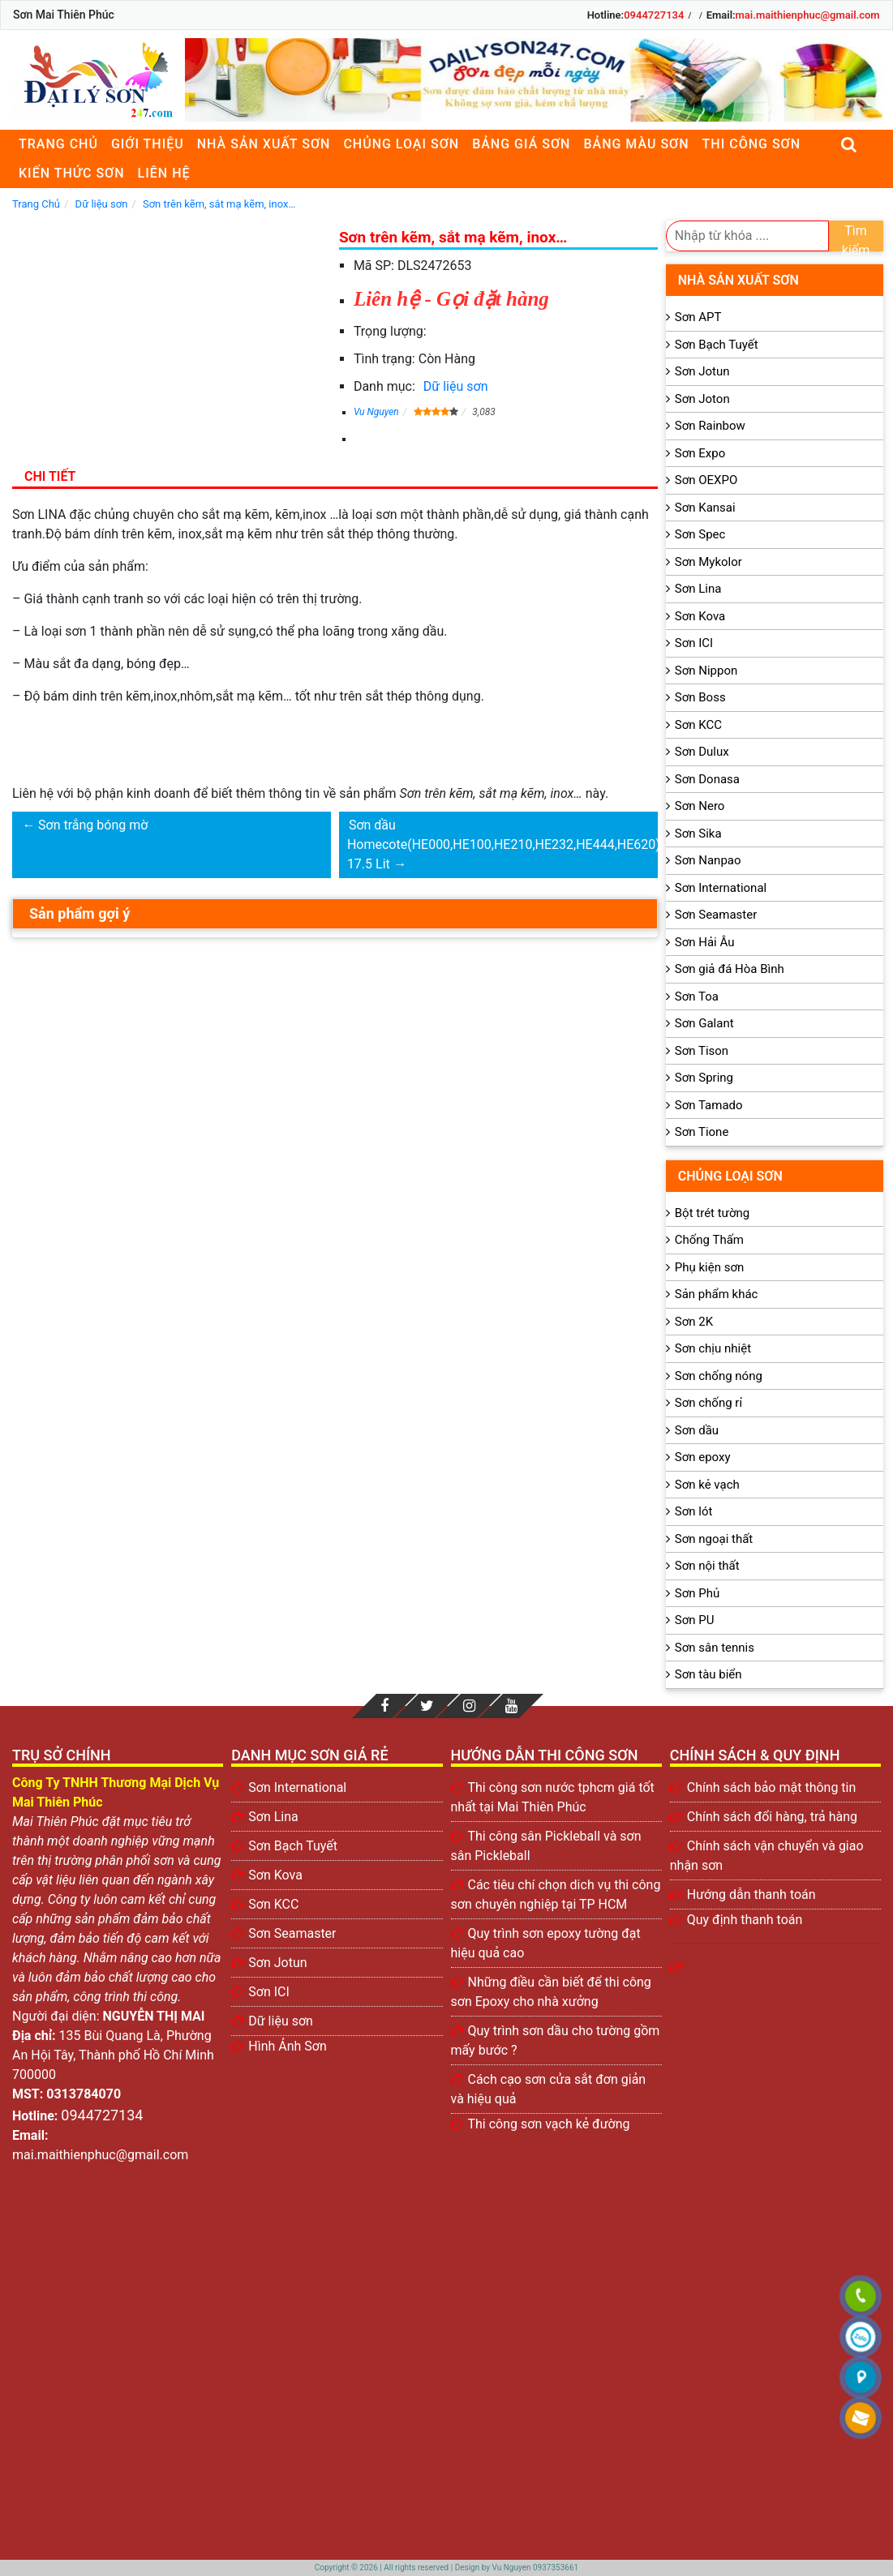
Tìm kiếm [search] (856, 237)
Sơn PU (695, 1620)
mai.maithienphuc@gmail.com (808, 15)
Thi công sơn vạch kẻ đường (549, 2124)
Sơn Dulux (702, 751)
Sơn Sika (698, 833)
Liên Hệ (164, 173)
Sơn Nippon (706, 670)
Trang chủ (58, 144)
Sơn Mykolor (708, 562)
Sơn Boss (700, 697)
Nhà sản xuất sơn (264, 144)
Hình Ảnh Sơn (287, 2046)
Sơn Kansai (705, 507)
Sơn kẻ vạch (707, 1484)
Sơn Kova (700, 616)
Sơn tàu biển (708, 1674)
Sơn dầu (697, 1430)
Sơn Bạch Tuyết (716, 344)
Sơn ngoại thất (714, 1539)
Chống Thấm (709, 1239)
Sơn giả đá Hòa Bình (729, 969)
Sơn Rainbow (710, 425)
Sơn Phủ (697, 1593)
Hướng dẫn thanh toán (751, 1894)
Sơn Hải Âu (705, 942)
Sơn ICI (694, 643)
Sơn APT (698, 317)
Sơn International (720, 888)
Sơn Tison (701, 1051)
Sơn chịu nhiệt (713, 1348)
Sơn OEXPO (706, 480)
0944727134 (654, 15)
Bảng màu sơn (636, 144)
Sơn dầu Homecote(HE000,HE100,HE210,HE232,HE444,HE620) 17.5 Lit (503, 844)
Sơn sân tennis (714, 1647)
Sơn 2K (694, 1321)
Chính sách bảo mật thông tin (772, 1787)
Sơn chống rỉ (708, 1402)
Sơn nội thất (707, 1565)
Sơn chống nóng (718, 1376)
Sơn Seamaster (716, 914)
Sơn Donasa (707, 779)
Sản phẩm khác (716, 1294)
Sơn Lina (698, 588)
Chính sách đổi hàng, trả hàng (772, 1816)
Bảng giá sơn (521, 144)
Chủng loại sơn (401, 144)
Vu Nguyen (376, 412)
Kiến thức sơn (72, 173)
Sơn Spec (700, 534)
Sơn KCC (698, 725)
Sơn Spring (704, 1077)
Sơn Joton (702, 399)
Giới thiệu (147, 144)
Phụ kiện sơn (710, 1267)
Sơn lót (694, 1511)
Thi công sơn (751, 144)
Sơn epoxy (703, 1457)
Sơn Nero (700, 806)
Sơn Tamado (709, 1105)
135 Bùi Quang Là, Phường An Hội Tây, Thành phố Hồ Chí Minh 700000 (113, 2055)
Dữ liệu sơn (455, 386)
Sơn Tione (702, 1132)
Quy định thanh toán (745, 1919)
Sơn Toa (697, 996)
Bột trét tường (712, 1213)
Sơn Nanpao (708, 860)
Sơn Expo (700, 453)
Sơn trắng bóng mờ (93, 825)
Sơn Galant (704, 1023)
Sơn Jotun (702, 371)
